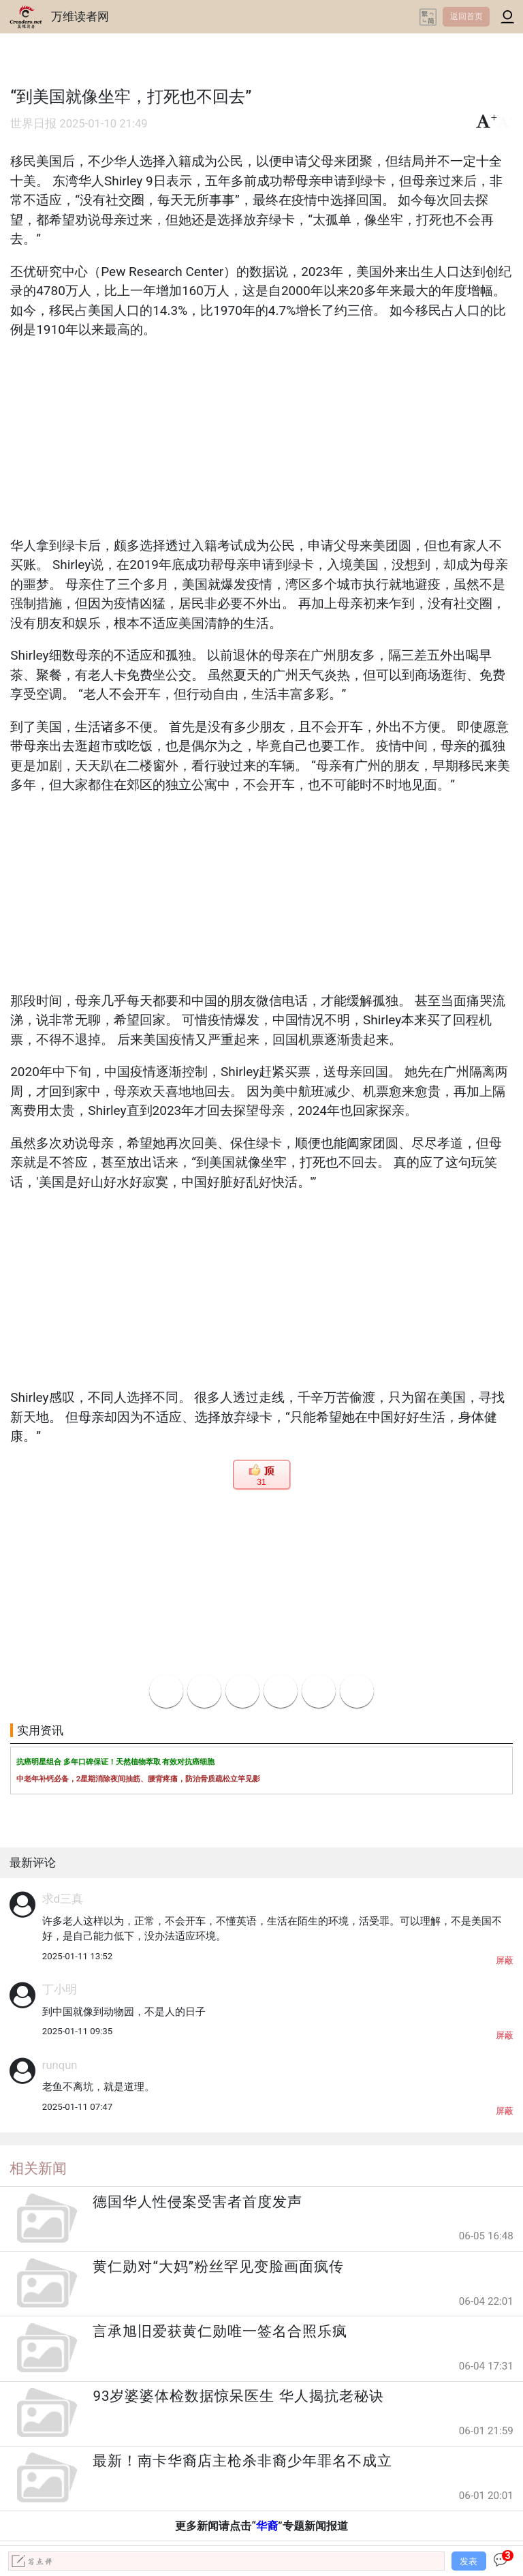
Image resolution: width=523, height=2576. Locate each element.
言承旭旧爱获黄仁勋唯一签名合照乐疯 (220, 2331)
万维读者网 (80, 16)
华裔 (267, 2525)
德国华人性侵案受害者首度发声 (197, 2202)
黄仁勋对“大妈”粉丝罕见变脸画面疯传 (218, 2266)
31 (261, 1482)
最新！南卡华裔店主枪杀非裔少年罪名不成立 (242, 2461)
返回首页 (466, 16)
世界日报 (33, 123)
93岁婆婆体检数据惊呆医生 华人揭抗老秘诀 (238, 2396)
